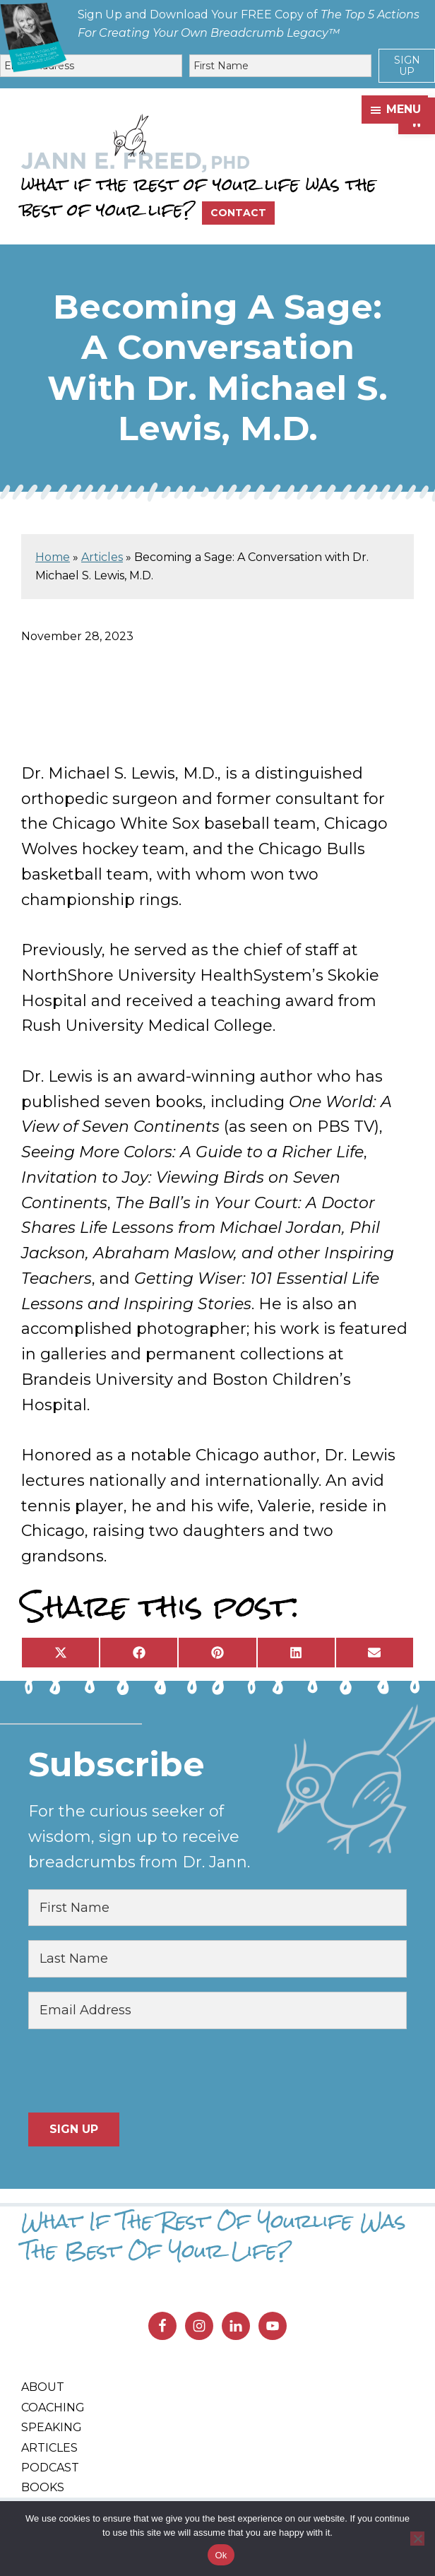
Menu (403, 109)
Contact (238, 212)
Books (42, 2487)
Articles (102, 557)
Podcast (50, 2467)
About (42, 2387)
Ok (221, 2555)
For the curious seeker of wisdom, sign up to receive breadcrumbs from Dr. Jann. (139, 1837)
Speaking (51, 2427)
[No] (417, 2538)
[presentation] (135, 2070)
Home (52, 557)
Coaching (53, 2407)
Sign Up (407, 66)
